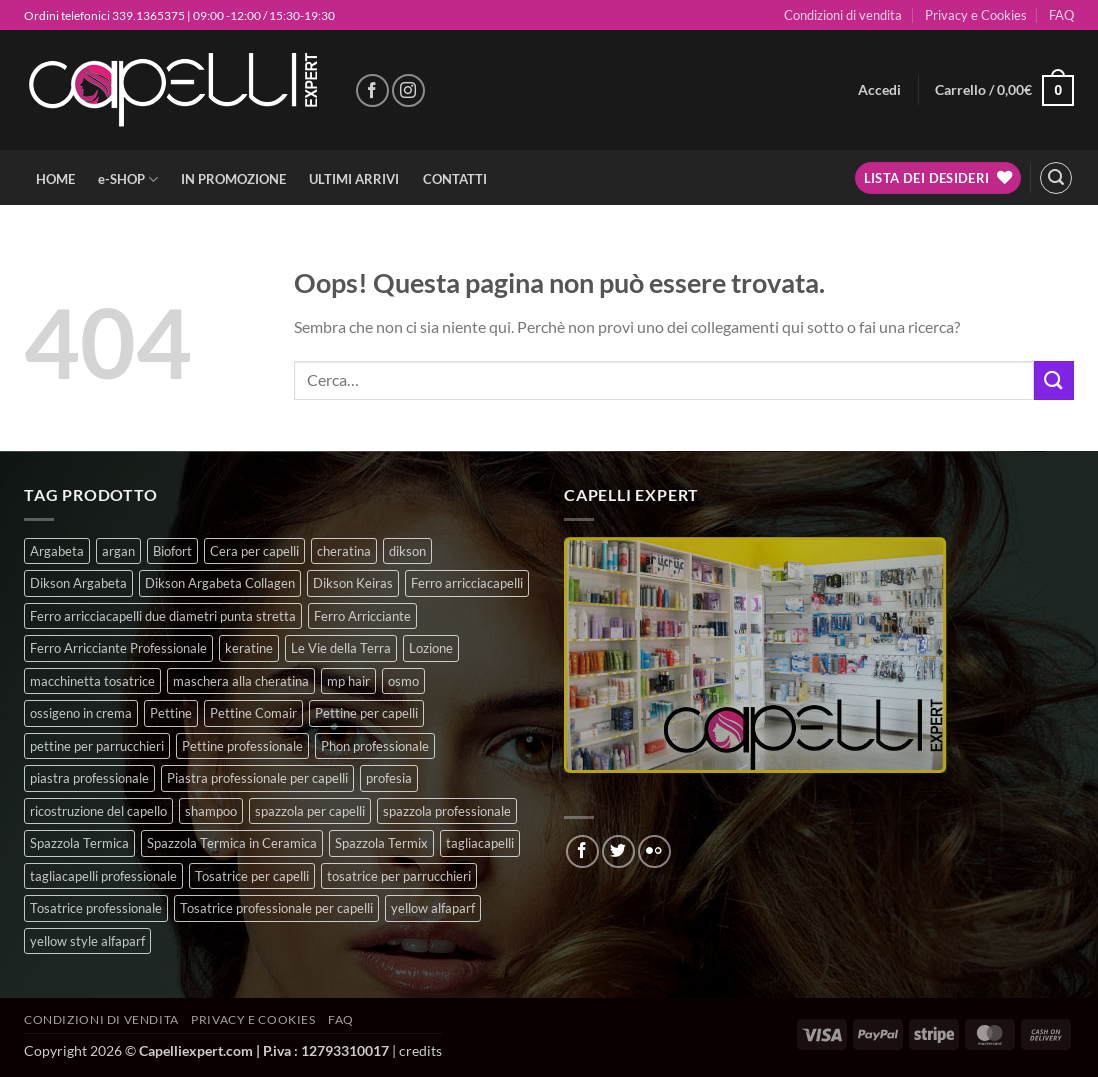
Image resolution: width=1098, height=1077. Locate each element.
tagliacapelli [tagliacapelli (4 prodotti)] (480, 843)
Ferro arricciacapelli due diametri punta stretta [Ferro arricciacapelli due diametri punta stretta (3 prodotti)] (163, 616)
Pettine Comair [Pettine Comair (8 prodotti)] (253, 713)
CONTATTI (455, 179)
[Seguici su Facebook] (372, 90)
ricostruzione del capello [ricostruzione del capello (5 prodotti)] (98, 811)
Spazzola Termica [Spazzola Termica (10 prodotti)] (79, 843)
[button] (879, 90)
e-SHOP (128, 179)
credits (420, 1050)
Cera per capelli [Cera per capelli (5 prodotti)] (254, 551)
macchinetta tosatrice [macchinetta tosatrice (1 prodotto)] (92, 681)
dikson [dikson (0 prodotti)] (407, 551)
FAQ (1061, 15)
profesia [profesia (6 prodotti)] (389, 778)
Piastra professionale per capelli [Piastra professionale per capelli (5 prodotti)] (257, 778)
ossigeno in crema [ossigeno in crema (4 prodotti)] (81, 713)
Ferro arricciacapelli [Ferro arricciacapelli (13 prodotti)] (467, 583)
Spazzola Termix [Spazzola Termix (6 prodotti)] (381, 843)
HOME (55, 179)
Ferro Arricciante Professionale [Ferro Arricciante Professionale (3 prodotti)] (118, 648)
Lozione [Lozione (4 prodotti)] (431, 648)
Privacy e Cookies (976, 15)
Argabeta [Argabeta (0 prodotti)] (57, 551)
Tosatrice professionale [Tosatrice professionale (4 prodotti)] (96, 908)
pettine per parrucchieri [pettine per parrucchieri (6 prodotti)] (97, 746)
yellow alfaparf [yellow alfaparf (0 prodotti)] (433, 908)
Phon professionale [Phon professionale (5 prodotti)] (375, 746)
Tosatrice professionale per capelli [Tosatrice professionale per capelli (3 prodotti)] (276, 908)
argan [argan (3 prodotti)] (118, 551)
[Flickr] (654, 851)
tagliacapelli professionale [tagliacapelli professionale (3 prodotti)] (103, 876)
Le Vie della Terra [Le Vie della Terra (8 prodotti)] (341, 648)
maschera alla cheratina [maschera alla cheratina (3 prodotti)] (241, 681)
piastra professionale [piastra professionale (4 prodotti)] (89, 778)
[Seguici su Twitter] (618, 851)
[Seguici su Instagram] (408, 90)
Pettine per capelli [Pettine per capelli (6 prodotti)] (366, 713)
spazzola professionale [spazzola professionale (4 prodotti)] (447, 811)
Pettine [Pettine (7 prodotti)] (171, 713)
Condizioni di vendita (843, 15)
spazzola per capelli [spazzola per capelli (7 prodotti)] (310, 811)
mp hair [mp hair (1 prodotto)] (348, 681)
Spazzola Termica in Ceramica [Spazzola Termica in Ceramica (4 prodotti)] (232, 843)
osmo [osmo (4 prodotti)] (403, 681)
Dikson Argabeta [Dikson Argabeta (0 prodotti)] (78, 583)
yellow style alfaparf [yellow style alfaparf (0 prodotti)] (87, 941)
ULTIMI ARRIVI (354, 179)
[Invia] (1054, 380)
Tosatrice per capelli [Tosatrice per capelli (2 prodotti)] (252, 876)
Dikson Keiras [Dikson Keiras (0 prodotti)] (353, 583)
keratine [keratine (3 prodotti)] (249, 648)
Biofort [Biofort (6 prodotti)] (172, 551)
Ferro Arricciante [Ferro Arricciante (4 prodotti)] (362, 616)
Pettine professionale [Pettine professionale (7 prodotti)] (242, 746)
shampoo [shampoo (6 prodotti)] (211, 811)
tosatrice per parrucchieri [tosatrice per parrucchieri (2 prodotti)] (399, 876)
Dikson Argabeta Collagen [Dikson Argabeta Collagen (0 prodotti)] (220, 583)
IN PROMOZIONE (233, 179)
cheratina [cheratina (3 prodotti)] (344, 551)
